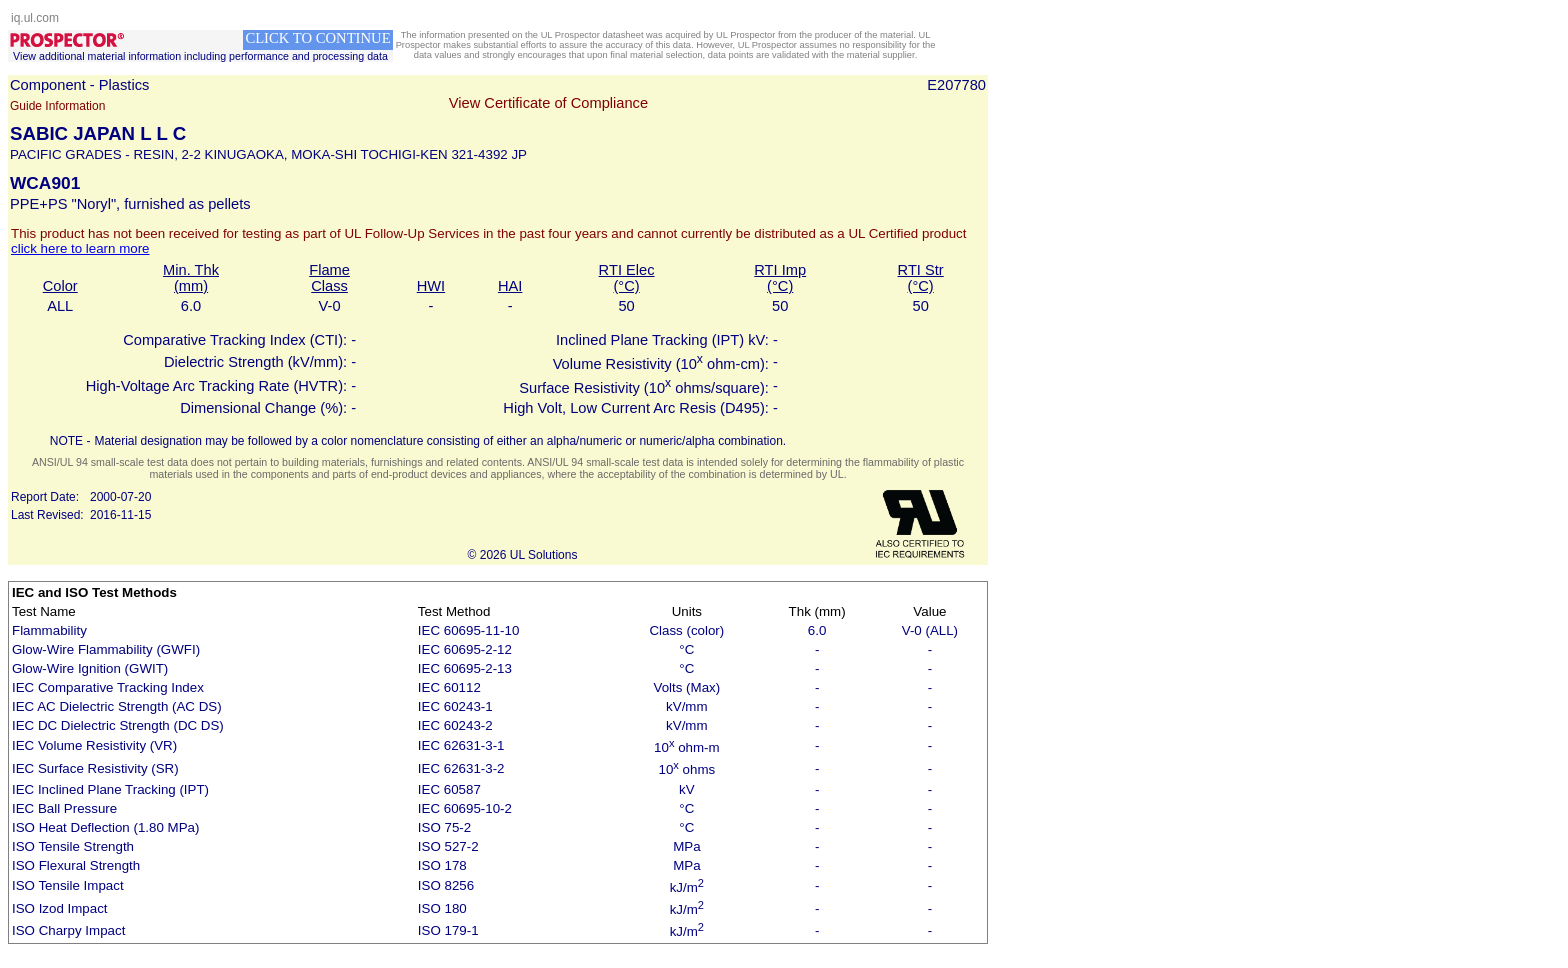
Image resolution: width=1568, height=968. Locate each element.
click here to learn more (80, 248)
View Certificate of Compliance (548, 103)
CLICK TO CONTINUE (317, 38)
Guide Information (57, 106)
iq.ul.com (35, 18)
